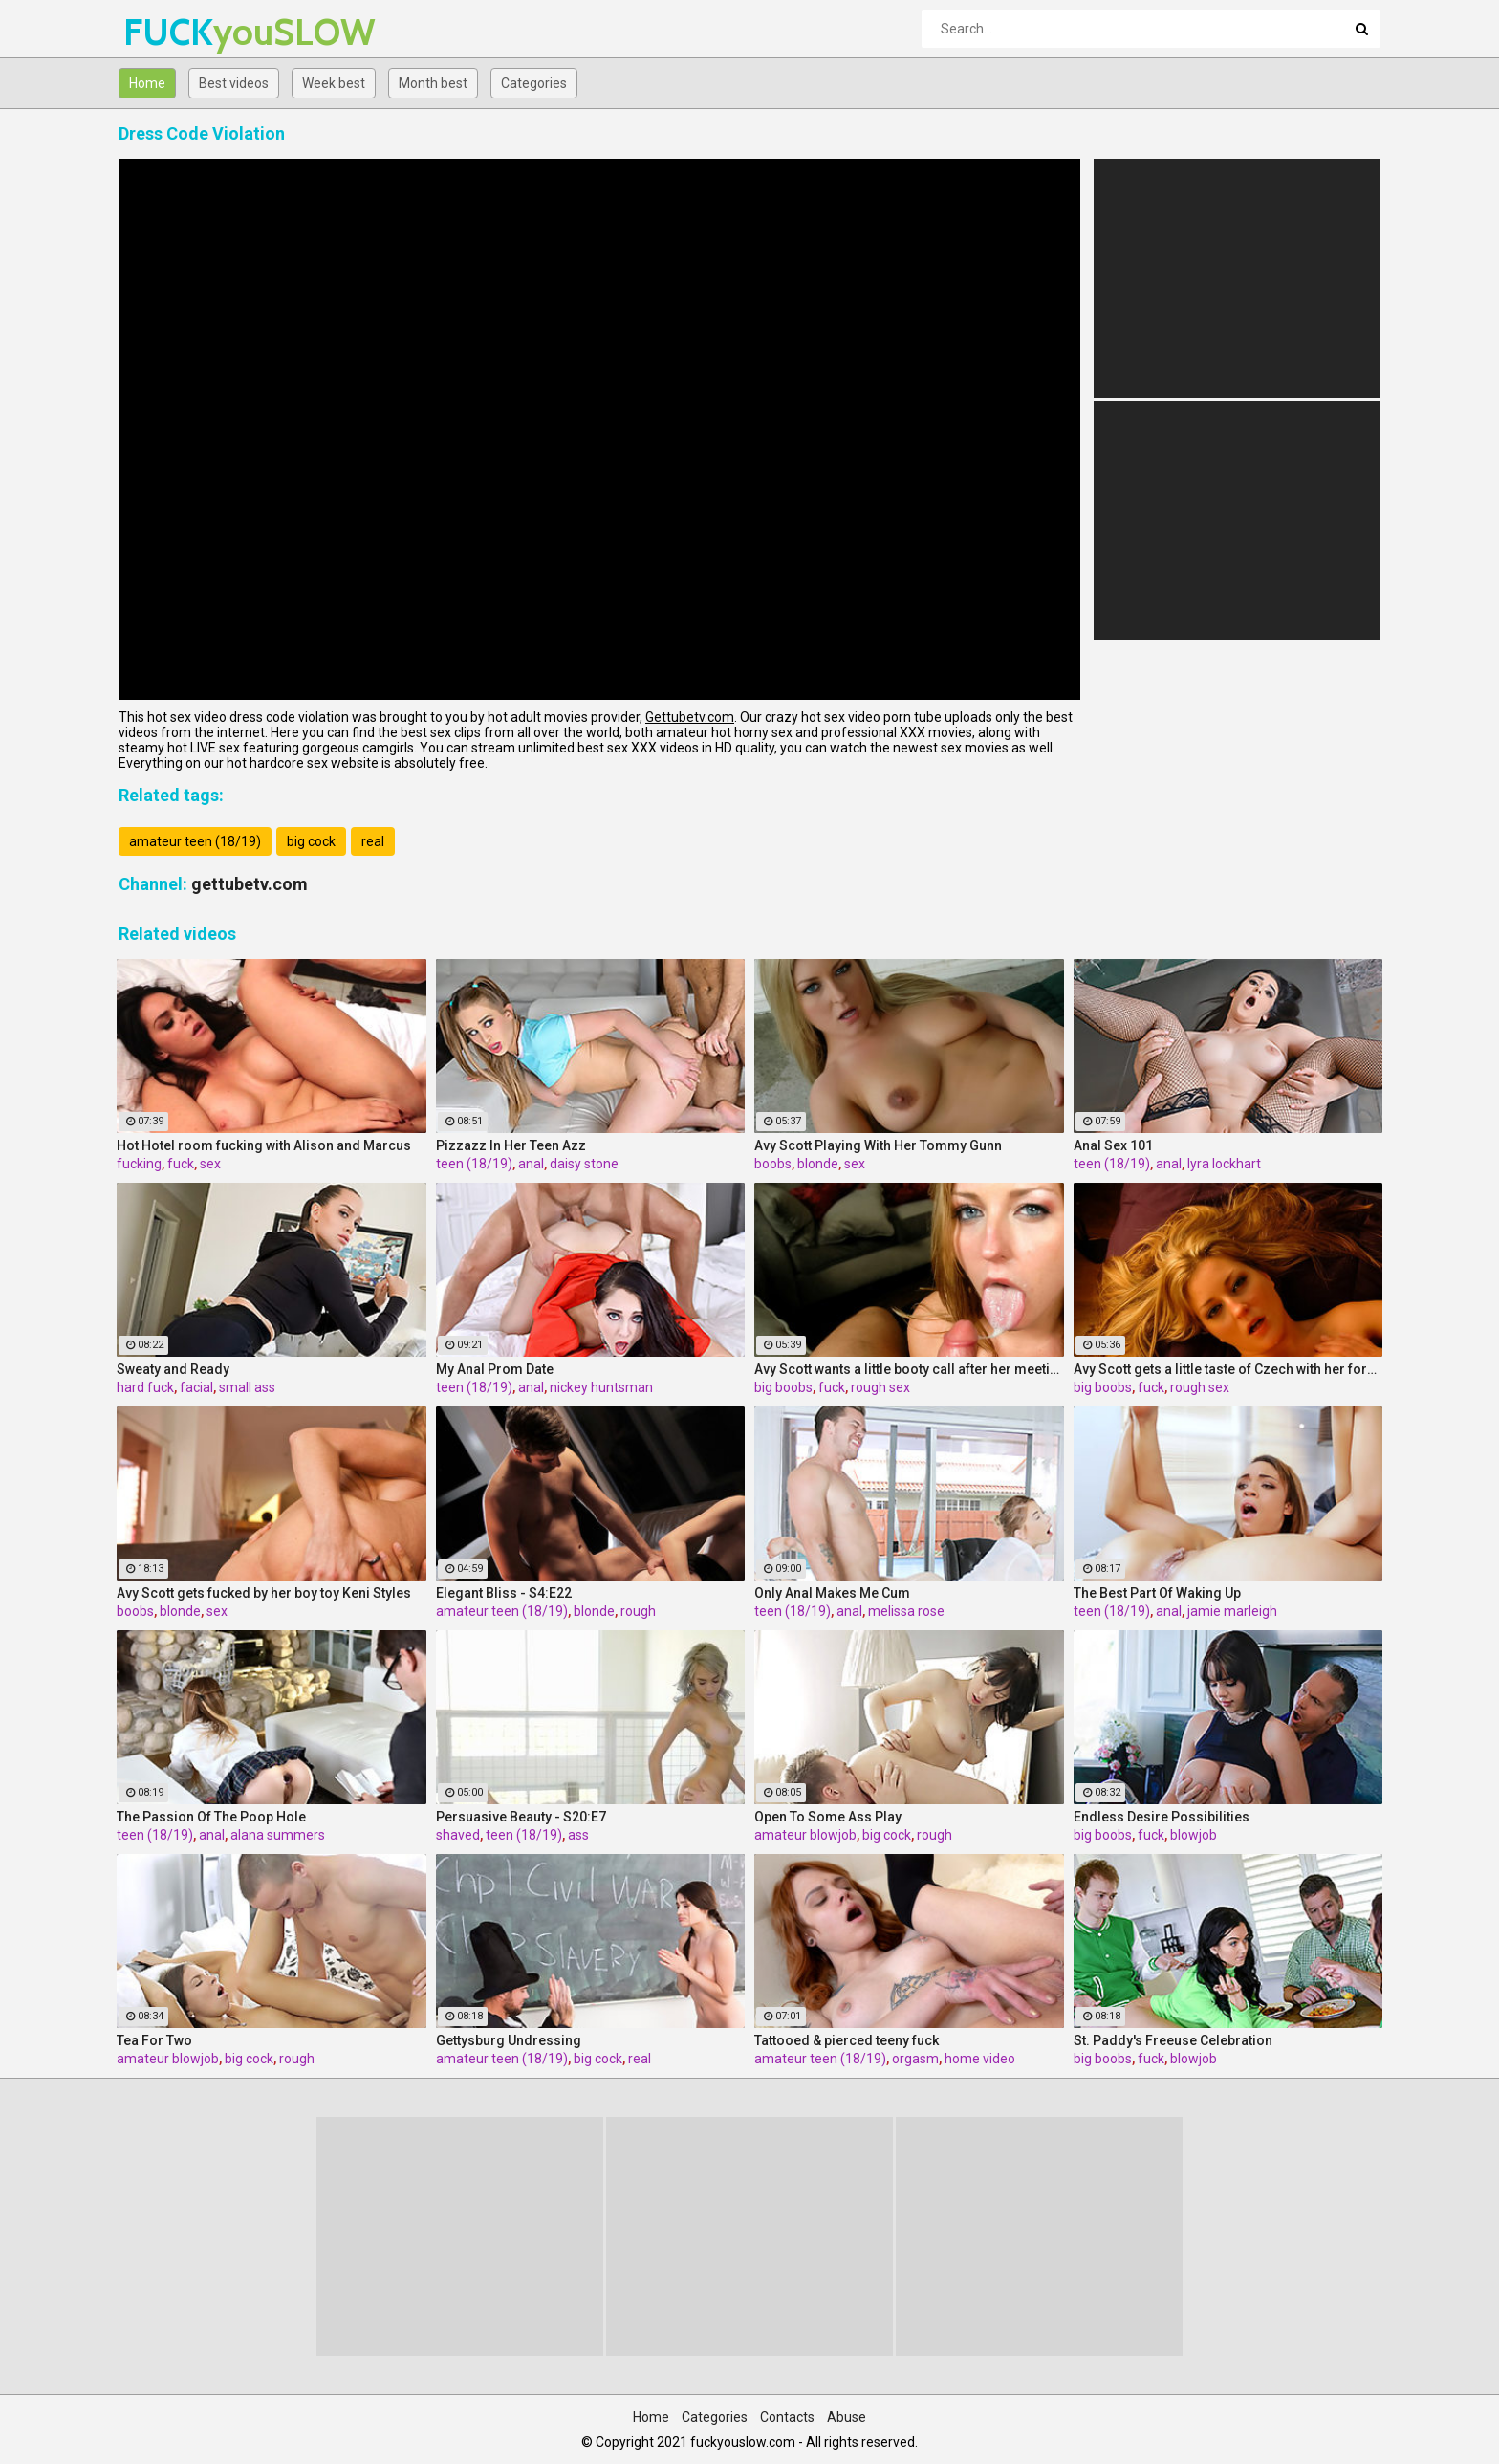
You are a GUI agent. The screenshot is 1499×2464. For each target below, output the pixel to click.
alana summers (277, 1835)
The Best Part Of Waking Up (1157, 1593)
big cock (311, 841)
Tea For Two (154, 2040)
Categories (534, 83)
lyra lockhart (1224, 1163)
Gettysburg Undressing (508, 2040)
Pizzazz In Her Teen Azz (511, 1145)
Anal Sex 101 (1113, 1145)
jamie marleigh (1232, 1611)
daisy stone (584, 1163)
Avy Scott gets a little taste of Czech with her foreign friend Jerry (1228, 1369)
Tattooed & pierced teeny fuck (846, 2040)
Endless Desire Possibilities (1161, 1816)
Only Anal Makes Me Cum (832, 1593)
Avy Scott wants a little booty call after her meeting (909, 1369)
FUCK (173, 32)
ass (578, 1835)
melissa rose (906, 1611)
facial (196, 1387)
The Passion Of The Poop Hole (211, 1816)
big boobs (783, 1387)
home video (980, 2058)
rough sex (880, 1387)
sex (210, 1163)
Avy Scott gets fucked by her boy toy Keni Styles (264, 1593)
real (372, 841)
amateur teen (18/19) (195, 841)
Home (147, 83)
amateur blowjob (805, 1835)
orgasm (915, 2058)
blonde (817, 1163)
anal (531, 1163)
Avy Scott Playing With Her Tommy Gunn (878, 1145)
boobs (773, 1163)
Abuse (846, 2417)
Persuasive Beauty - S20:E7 (521, 1816)
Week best (333, 83)
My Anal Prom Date (495, 1369)
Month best (433, 83)
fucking (139, 1163)
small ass (247, 1387)
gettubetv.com (249, 884)
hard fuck (145, 1387)
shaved (458, 1835)
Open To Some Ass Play (828, 1816)
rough (638, 1611)
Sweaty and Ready (173, 1369)
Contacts (787, 2417)
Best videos (234, 83)
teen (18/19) (474, 1163)
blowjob (1193, 1835)
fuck (180, 1163)
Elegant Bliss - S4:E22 (504, 1593)
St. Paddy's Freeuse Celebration (1173, 2040)
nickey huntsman (601, 1387)
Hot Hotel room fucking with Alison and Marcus (264, 1145)
